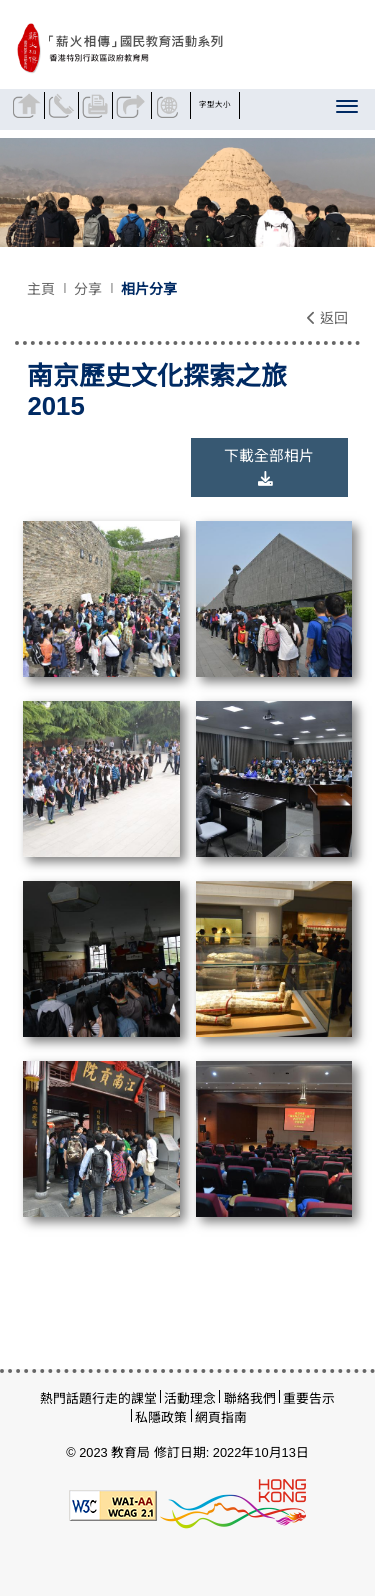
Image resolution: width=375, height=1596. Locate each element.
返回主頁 (28, 105)
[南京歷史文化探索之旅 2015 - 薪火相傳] (172, 49)
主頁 (41, 289)
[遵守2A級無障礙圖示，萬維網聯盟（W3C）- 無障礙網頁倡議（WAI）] (113, 1503)
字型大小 (215, 104)
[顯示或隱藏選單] (348, 110)
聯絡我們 (63, 105)
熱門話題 (66, 1398)
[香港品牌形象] (233, 1503)
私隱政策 (161, 1417)
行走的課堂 (124, 1398)
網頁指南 (221, 1417)
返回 (327, 318)
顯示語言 (170, 105)
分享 (131, 105)
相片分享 (149, 289)
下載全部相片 (269, 467)
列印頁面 (97, 105)
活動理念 (190, 1398)
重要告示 (309, 1398)
